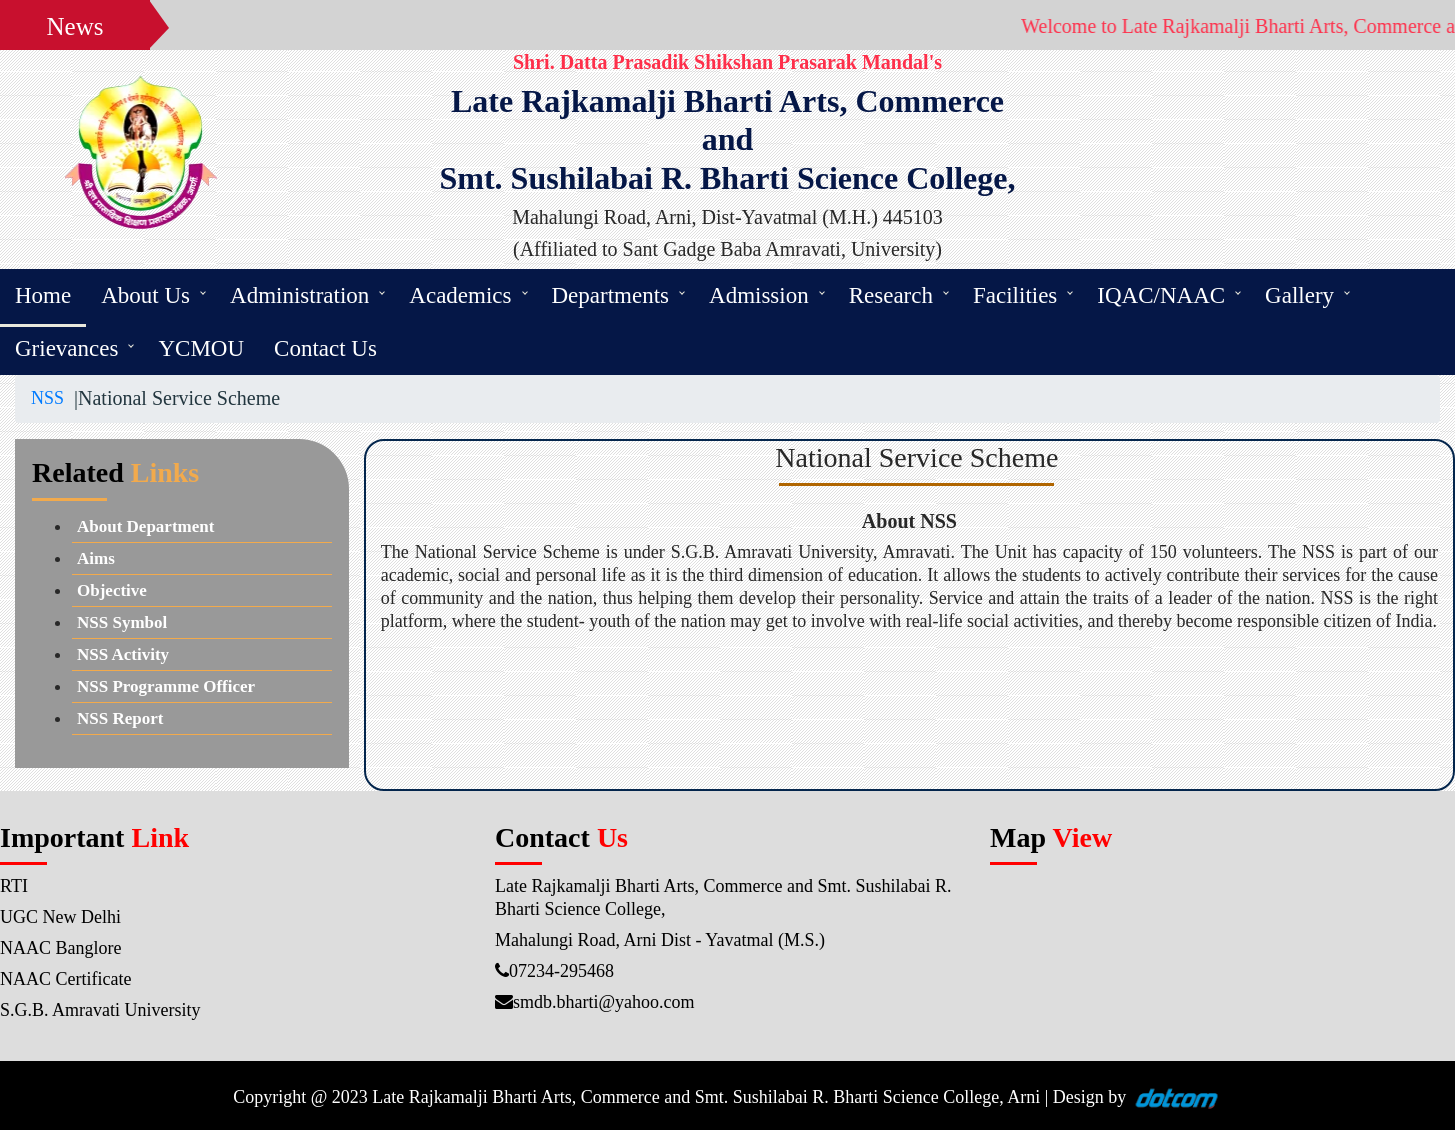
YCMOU (201, 348)
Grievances (66, 348)
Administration (299, 295)
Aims (96, 558)
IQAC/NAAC (1161, 295)
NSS (47, 398)
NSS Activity (123, 654)
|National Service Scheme (172, 398)
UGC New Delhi (60, 917)
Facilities (1015, 295)
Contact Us (325, 348)
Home (43, 295)
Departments (611, 295)
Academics (460, 295)
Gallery (1299, 295)
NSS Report (120, 718)
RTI (14, 886)
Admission (759, 295)
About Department (145, 526)
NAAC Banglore (60, 948)
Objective (112, 590)
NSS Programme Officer (166, 686)
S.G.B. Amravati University (100, 1010)
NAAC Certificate (65, 979)
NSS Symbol (122, 622)
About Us (145, 295)
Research (891, 295)
